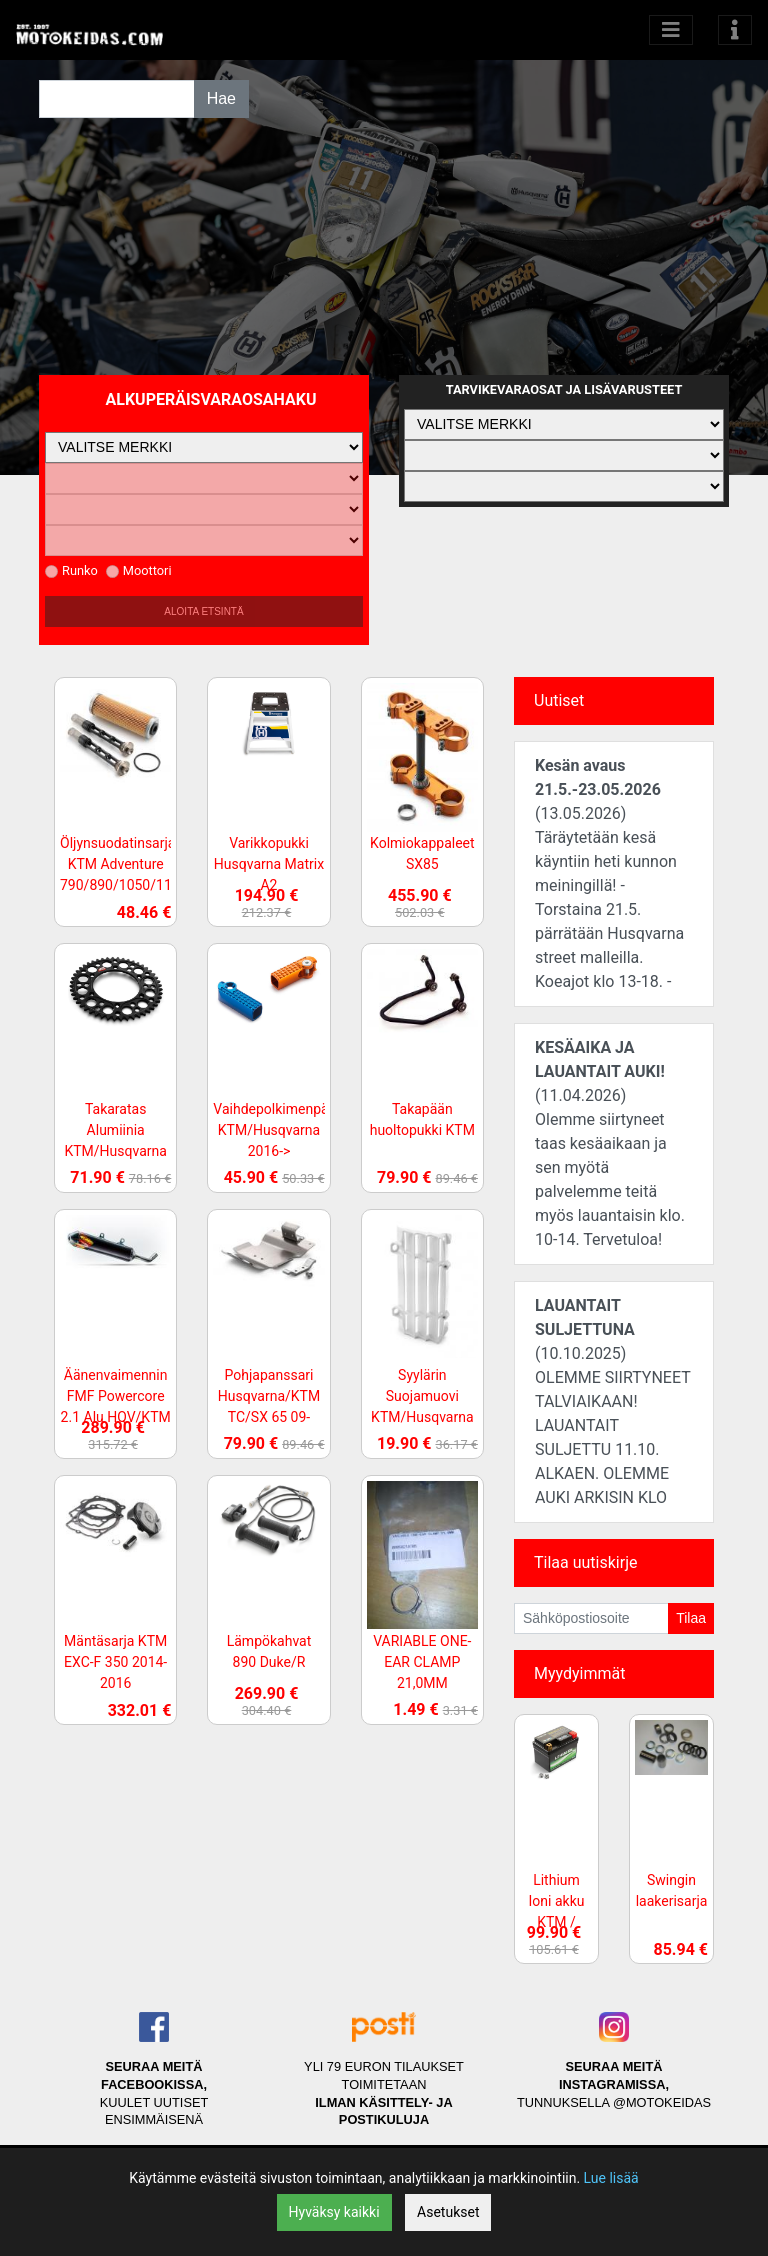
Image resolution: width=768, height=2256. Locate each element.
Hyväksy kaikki (334, 2212)
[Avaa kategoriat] (671, 30)
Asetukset (448, 2212)
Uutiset (559, 700)
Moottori (139, 570)
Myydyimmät (580, 1673)
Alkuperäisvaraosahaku (211, 399)
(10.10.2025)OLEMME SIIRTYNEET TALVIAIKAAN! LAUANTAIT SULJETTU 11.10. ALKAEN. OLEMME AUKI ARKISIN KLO (613, 1401)
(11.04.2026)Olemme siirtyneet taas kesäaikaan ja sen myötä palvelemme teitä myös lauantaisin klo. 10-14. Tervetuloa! (610, 1143)
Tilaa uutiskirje (585, 1562)
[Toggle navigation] (735, 30)
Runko (71, 570)
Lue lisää (611, 2178)
